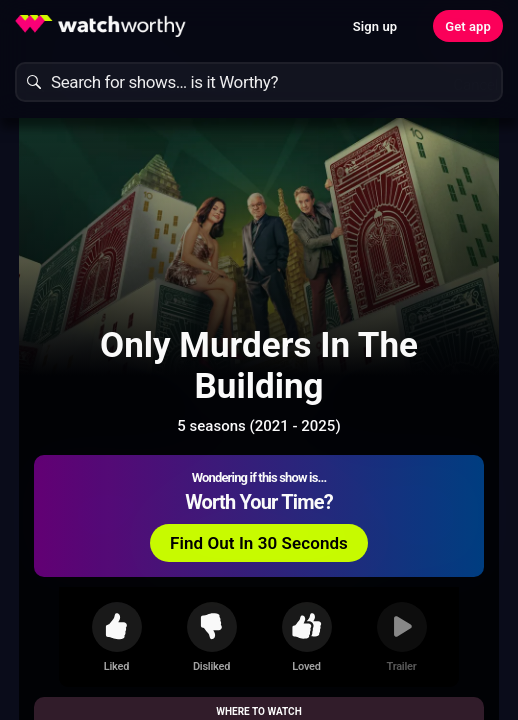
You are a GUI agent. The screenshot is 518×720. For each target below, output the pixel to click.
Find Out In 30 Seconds (259, 543)
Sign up (375, 26)
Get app (468, 26)
